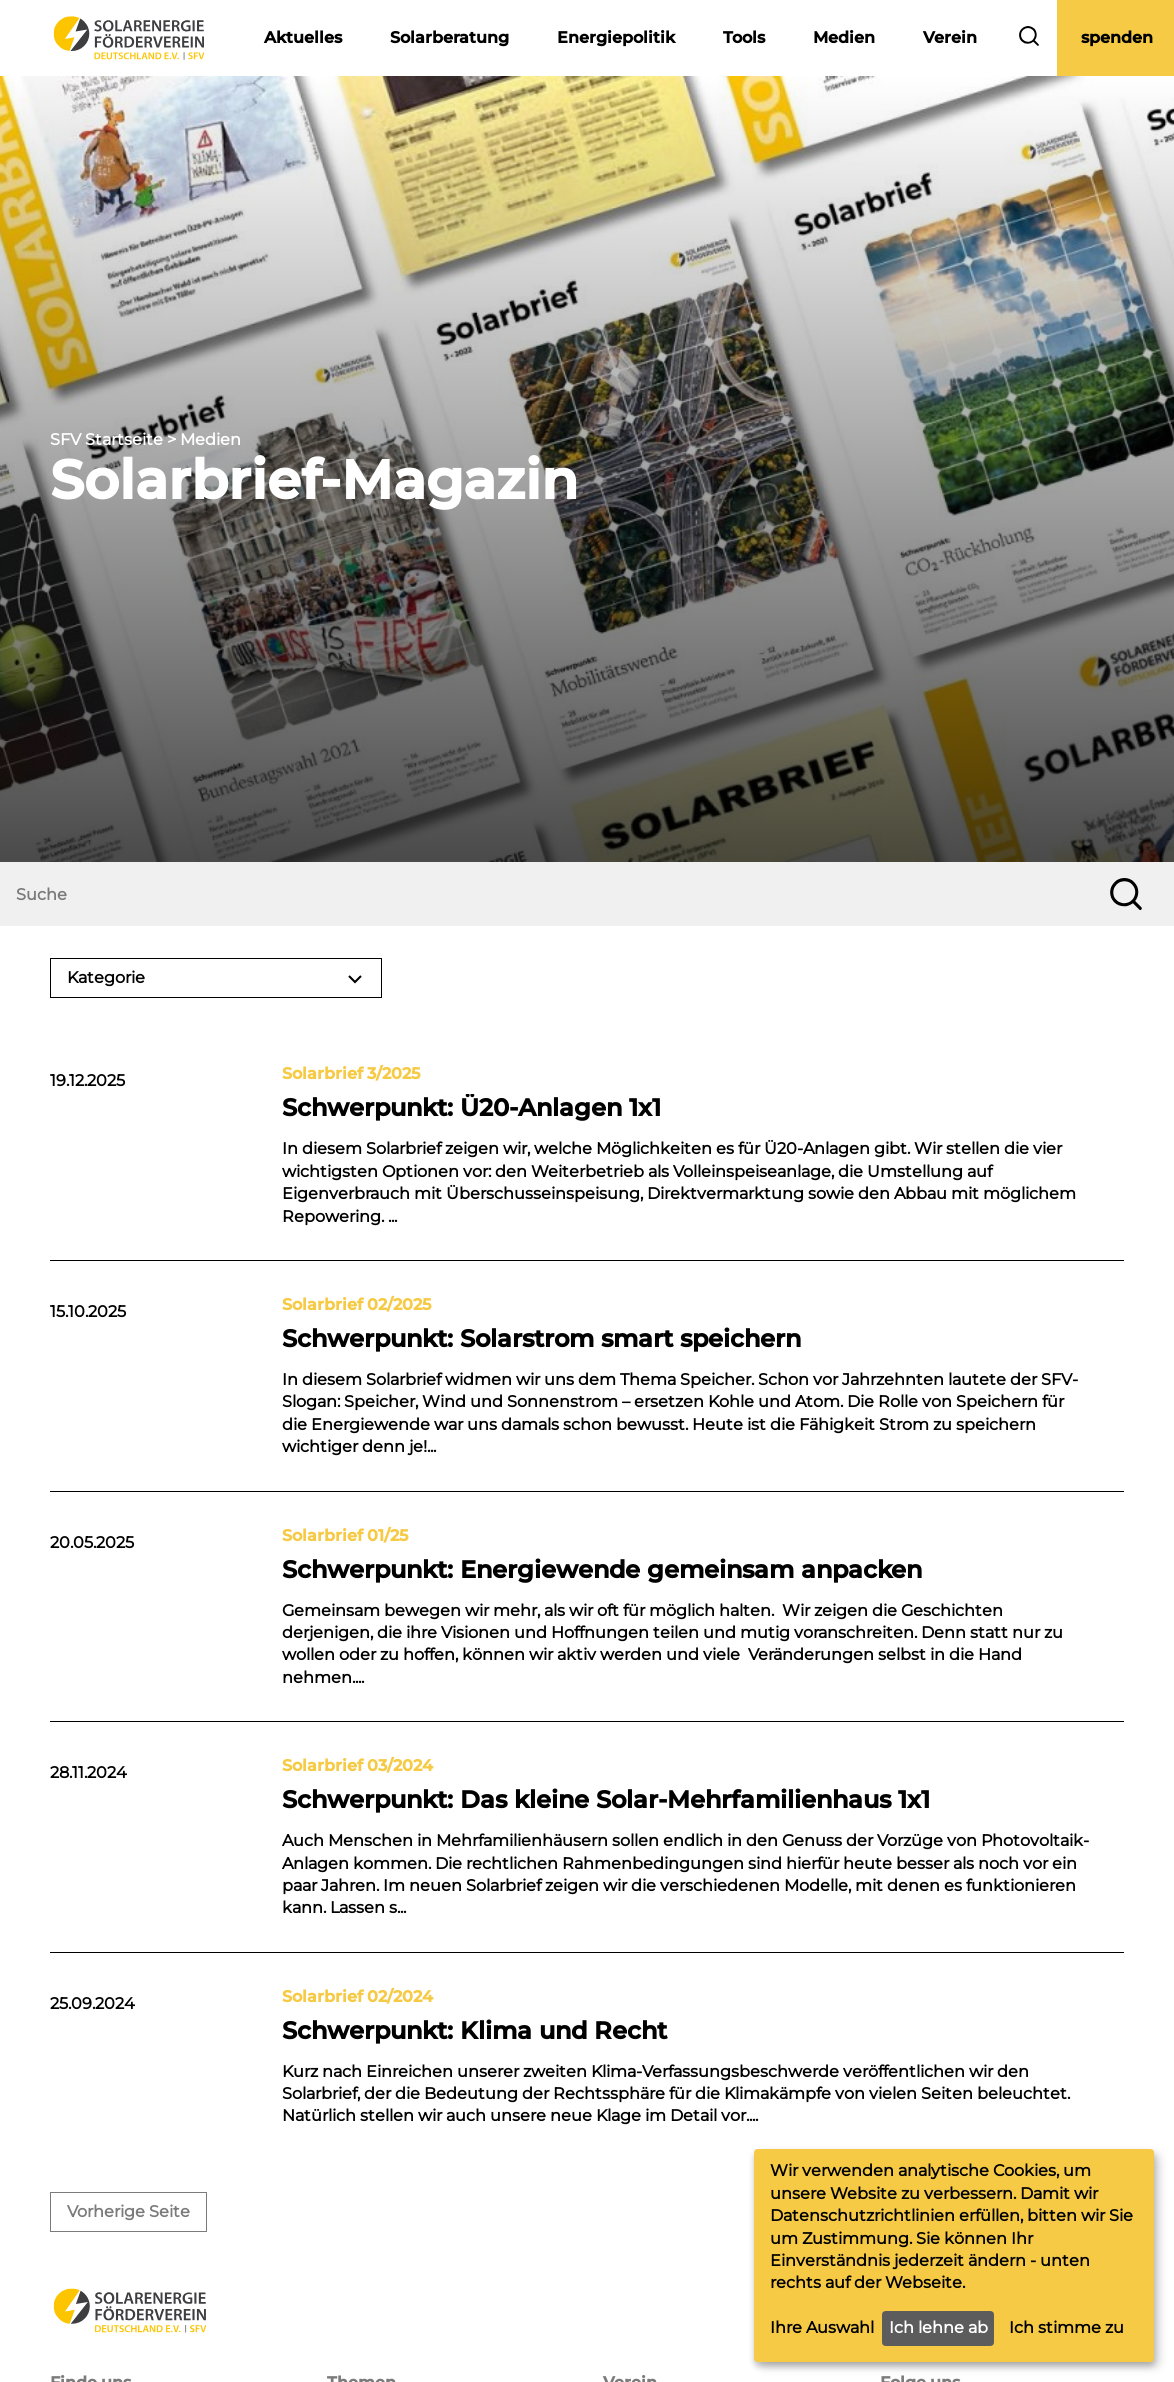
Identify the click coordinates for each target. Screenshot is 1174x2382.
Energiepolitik (616, 37)
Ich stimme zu (1066, 2327)
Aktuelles (303, 37)
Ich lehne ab (938, 2327)
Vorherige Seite (128, 2211)
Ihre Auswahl (822, 2327)
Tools (744, 37)
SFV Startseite (106, 439)
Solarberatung (449, 37)
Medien (844, 37)
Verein (950, 37)
